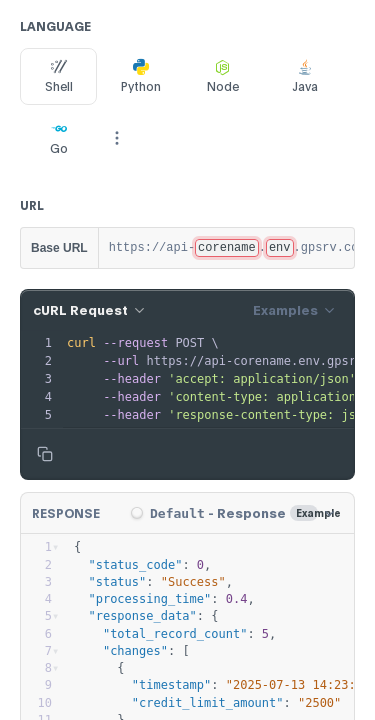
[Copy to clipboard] (45, 454)
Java (305, 76)
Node (223, 76)
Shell (59, 76)
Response (66, 514)
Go (59, 138)
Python (141, 76)
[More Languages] (117, 138)
